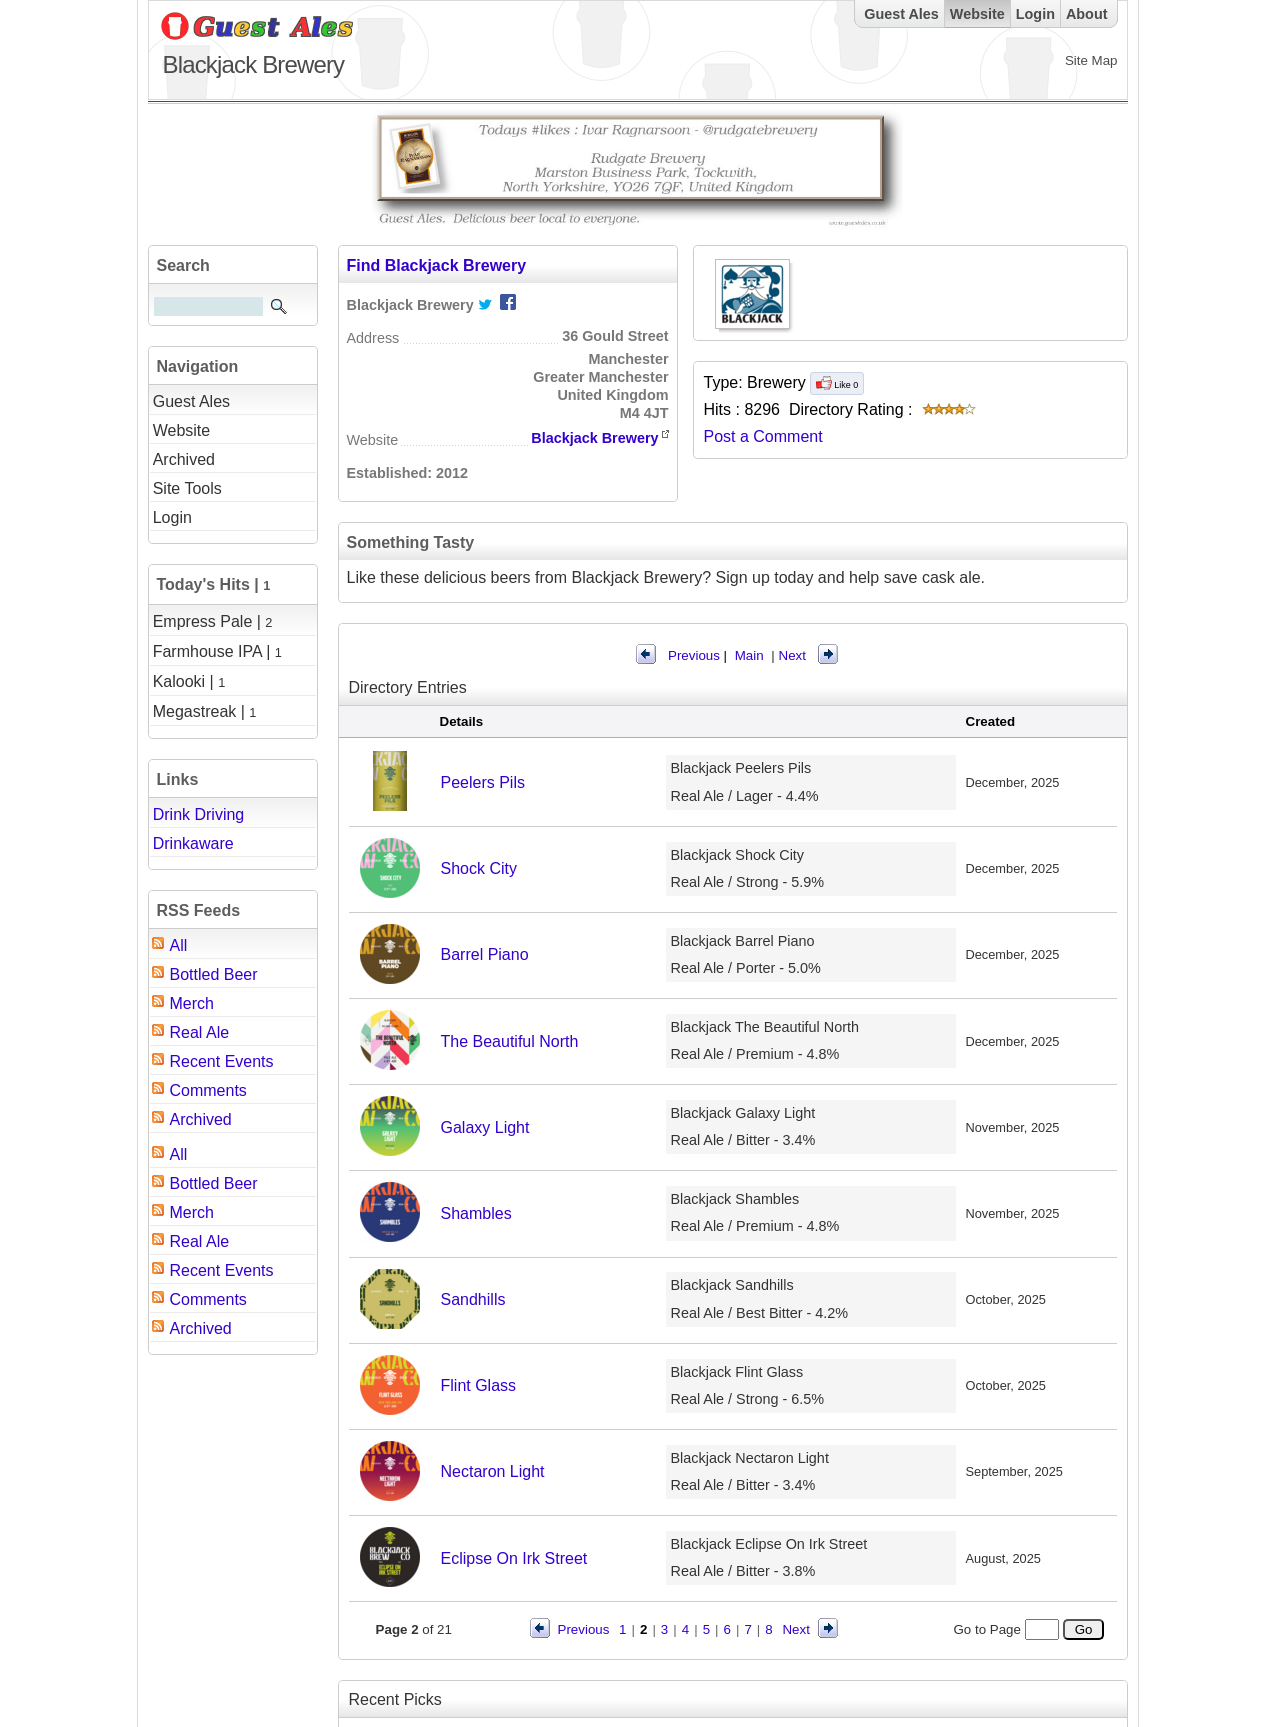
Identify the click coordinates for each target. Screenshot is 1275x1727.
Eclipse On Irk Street (514, 1558)
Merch (192, 1003)
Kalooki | (189, 681)
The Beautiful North (510, 1041)
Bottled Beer (214, 974)
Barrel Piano (485, 954)
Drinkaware (193, 843)
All (179, 945)
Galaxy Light (485, 1127)
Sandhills (473, 1299)
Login (1035, 14)
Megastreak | (205, 711)
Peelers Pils (483, 782)
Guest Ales (901, 14)
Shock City (479, 868)
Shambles (476, 1213)
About (1087, 14)
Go (1083, 1629)
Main (749, 655)
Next (792, 655)
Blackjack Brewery (594, 438)
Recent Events (222, 1061)
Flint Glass (479, 1385)
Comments (208, 1090)
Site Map (1091, 60)
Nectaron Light (493, 1471)
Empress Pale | (213, 621)
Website (977, 14)
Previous (694, 655)
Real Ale (200, 1032)
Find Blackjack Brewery (437, 265)
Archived (201, 1119)
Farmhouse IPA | (217, 651)
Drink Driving (199, 814)
